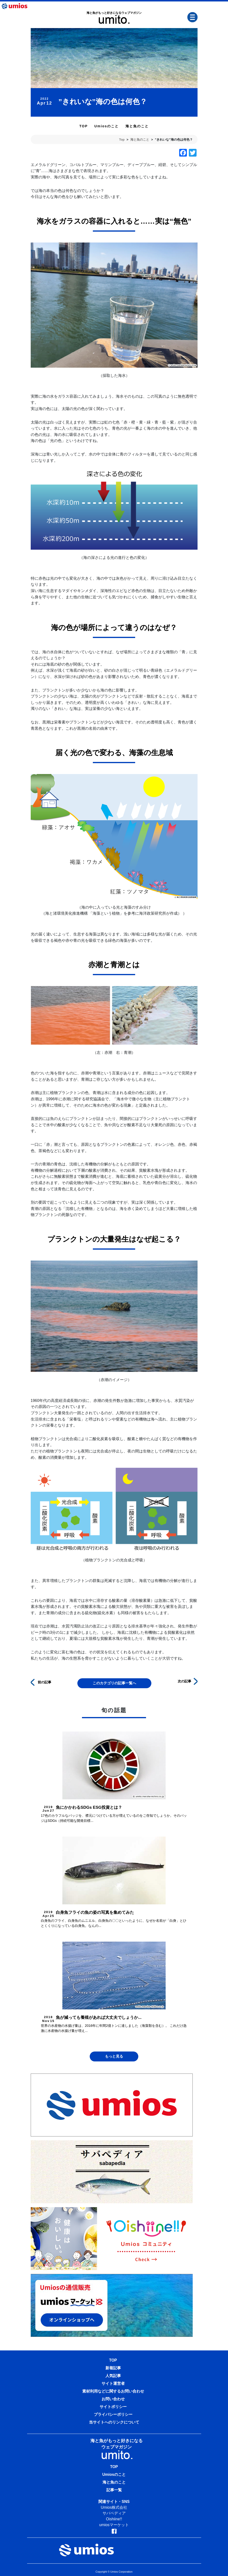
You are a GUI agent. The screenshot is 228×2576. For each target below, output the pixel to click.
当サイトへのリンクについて (114, 2422)
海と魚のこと (137, 126)
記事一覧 (114, 2490)
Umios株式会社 (114, 2507)
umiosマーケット (114, 2525)
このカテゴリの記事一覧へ (114, 1683)
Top (122, 139)
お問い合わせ (113, 2399)
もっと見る (114, 2056)
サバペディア (114, 2513)
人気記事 (113, 2376)
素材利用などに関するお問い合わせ (113, 2391)
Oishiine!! (114, 2519)
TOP (83, 126)
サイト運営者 (113, 2383)
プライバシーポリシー (113, 2414)
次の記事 (188, 1681)
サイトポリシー (113, 2407)
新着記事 (113, 2368)
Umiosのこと (106, 126)
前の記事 (41, 1682)
